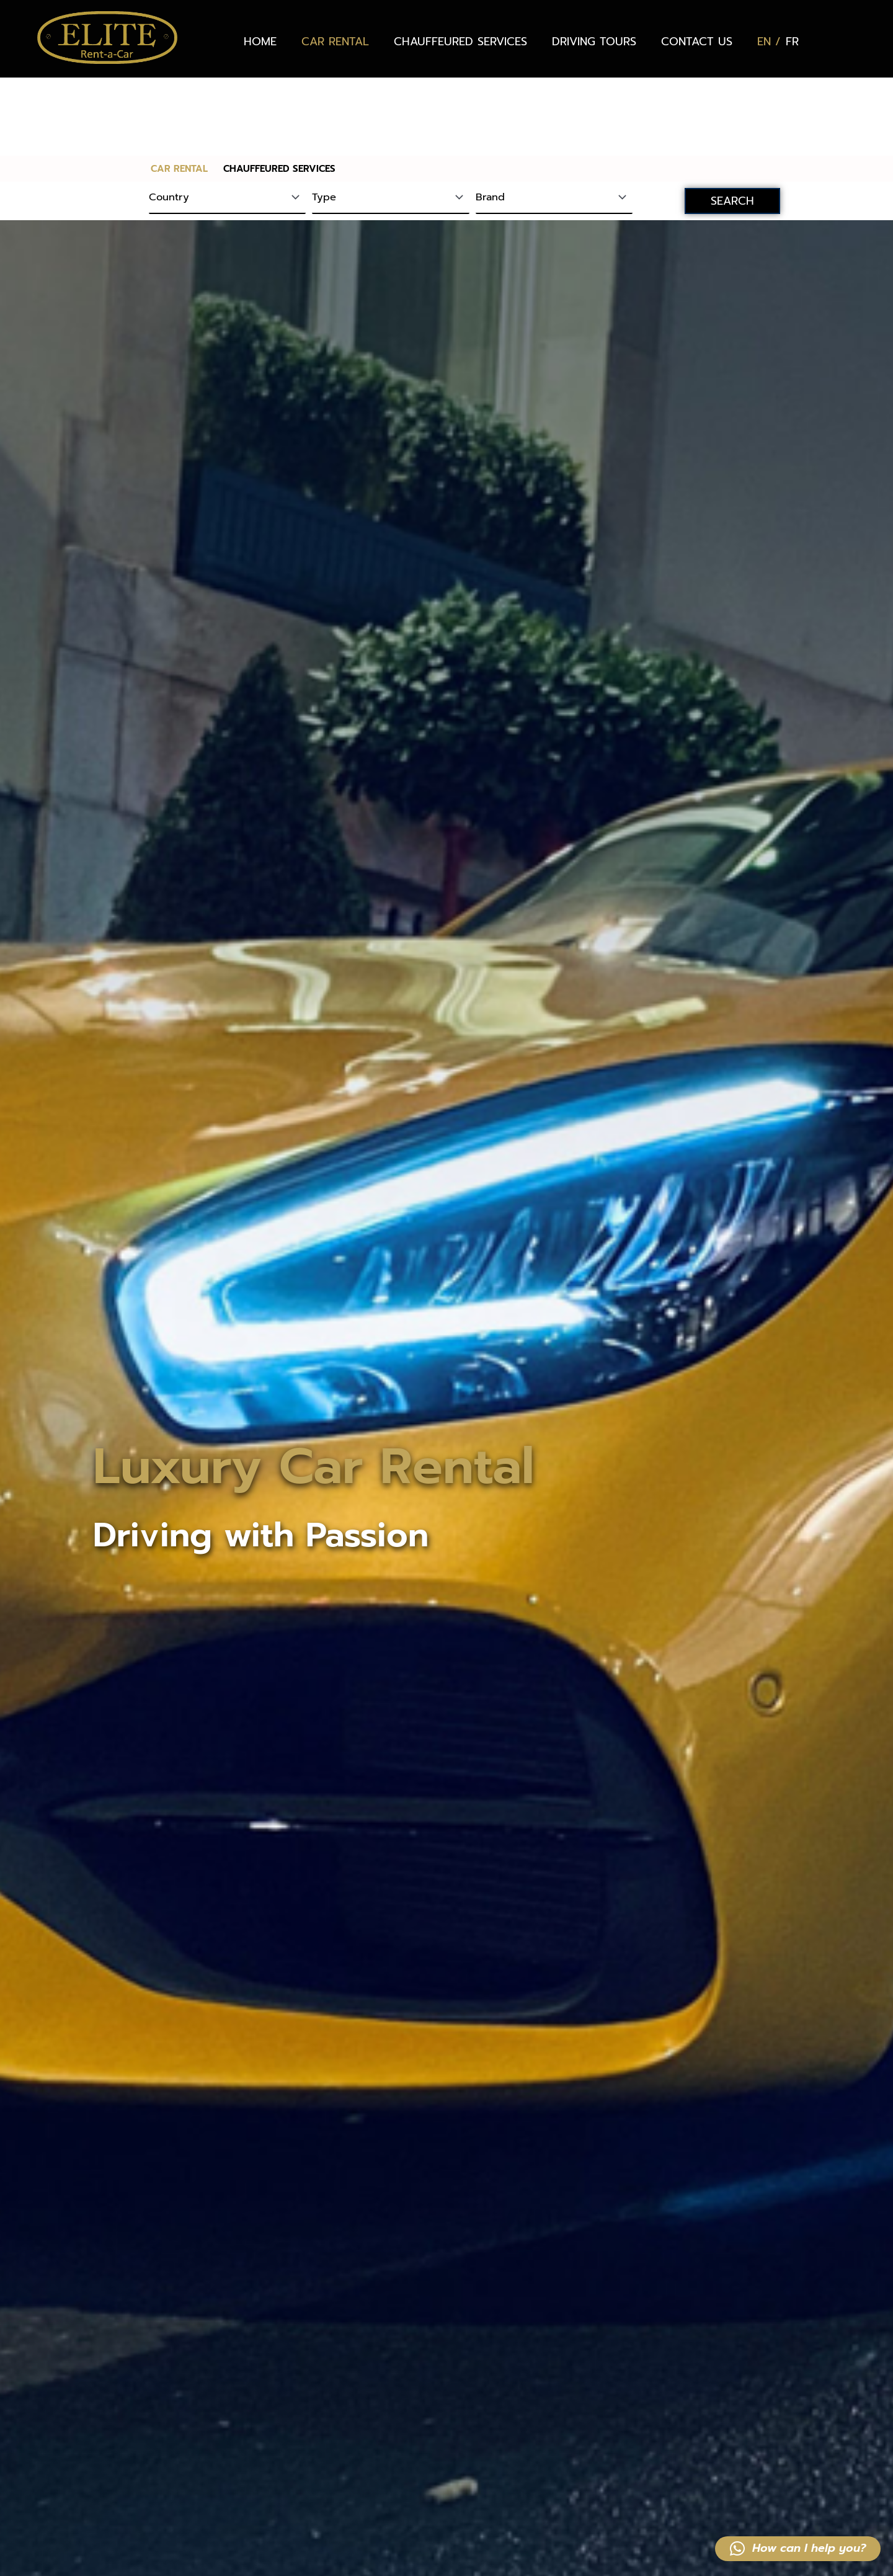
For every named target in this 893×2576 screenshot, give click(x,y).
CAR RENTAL (335, 41)
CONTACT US (696, 41)
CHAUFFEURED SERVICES (460, 41)
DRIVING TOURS (594, 41)
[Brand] (554, 121)
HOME (260, 41)
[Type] (390, 121)
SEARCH (732, 123)
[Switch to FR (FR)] (792, 41)
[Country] (227, 121)
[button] (798, 2548)
